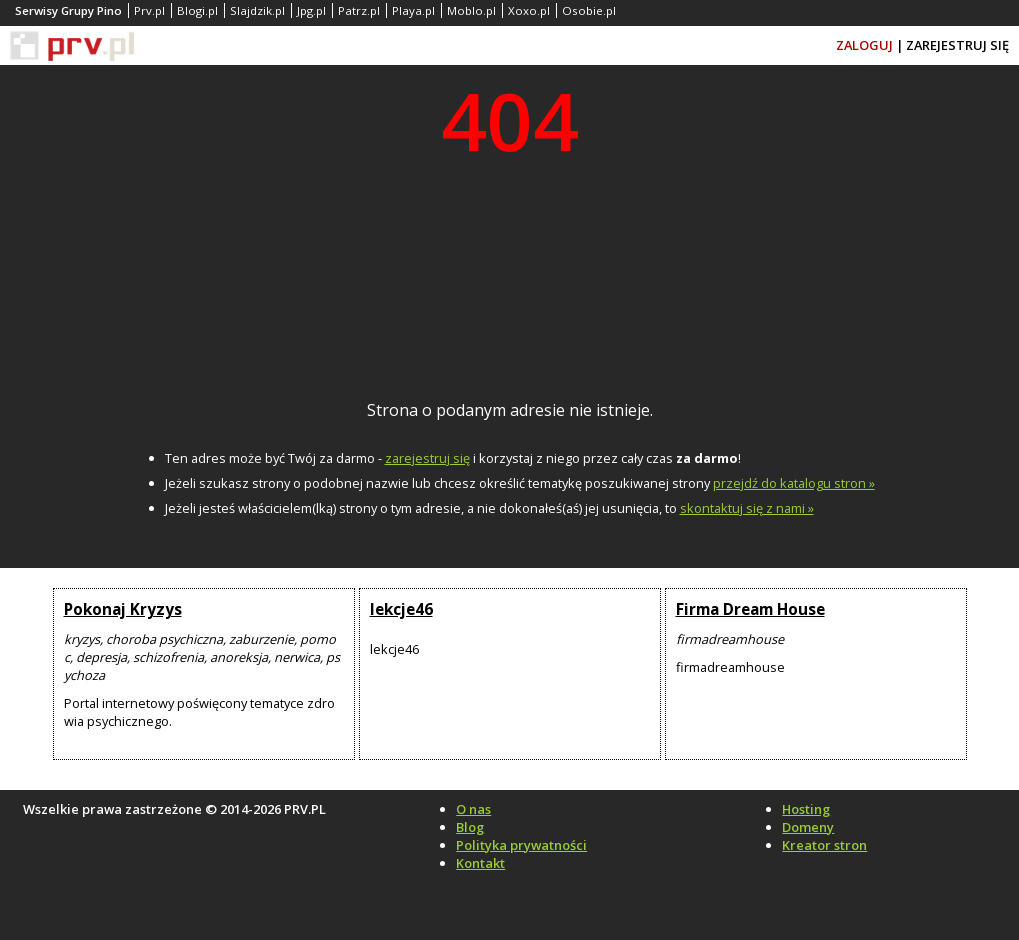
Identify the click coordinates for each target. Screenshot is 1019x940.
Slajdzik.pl (257, 10)
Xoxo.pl (529, 10)
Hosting (806, 809)
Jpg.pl (311, 10)
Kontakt (480, 863)
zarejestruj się (427, 458)
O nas (473, 809)
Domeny (808, 827)
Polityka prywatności (521, 845)
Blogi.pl (197, 10)
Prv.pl (149, 10)
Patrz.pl (359, 10)
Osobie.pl (589, 10)
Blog (470, 827)
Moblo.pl (471, 10)
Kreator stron (824, 845)
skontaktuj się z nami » (747, 508)
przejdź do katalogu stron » (794, 483)
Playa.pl (413, 10)
